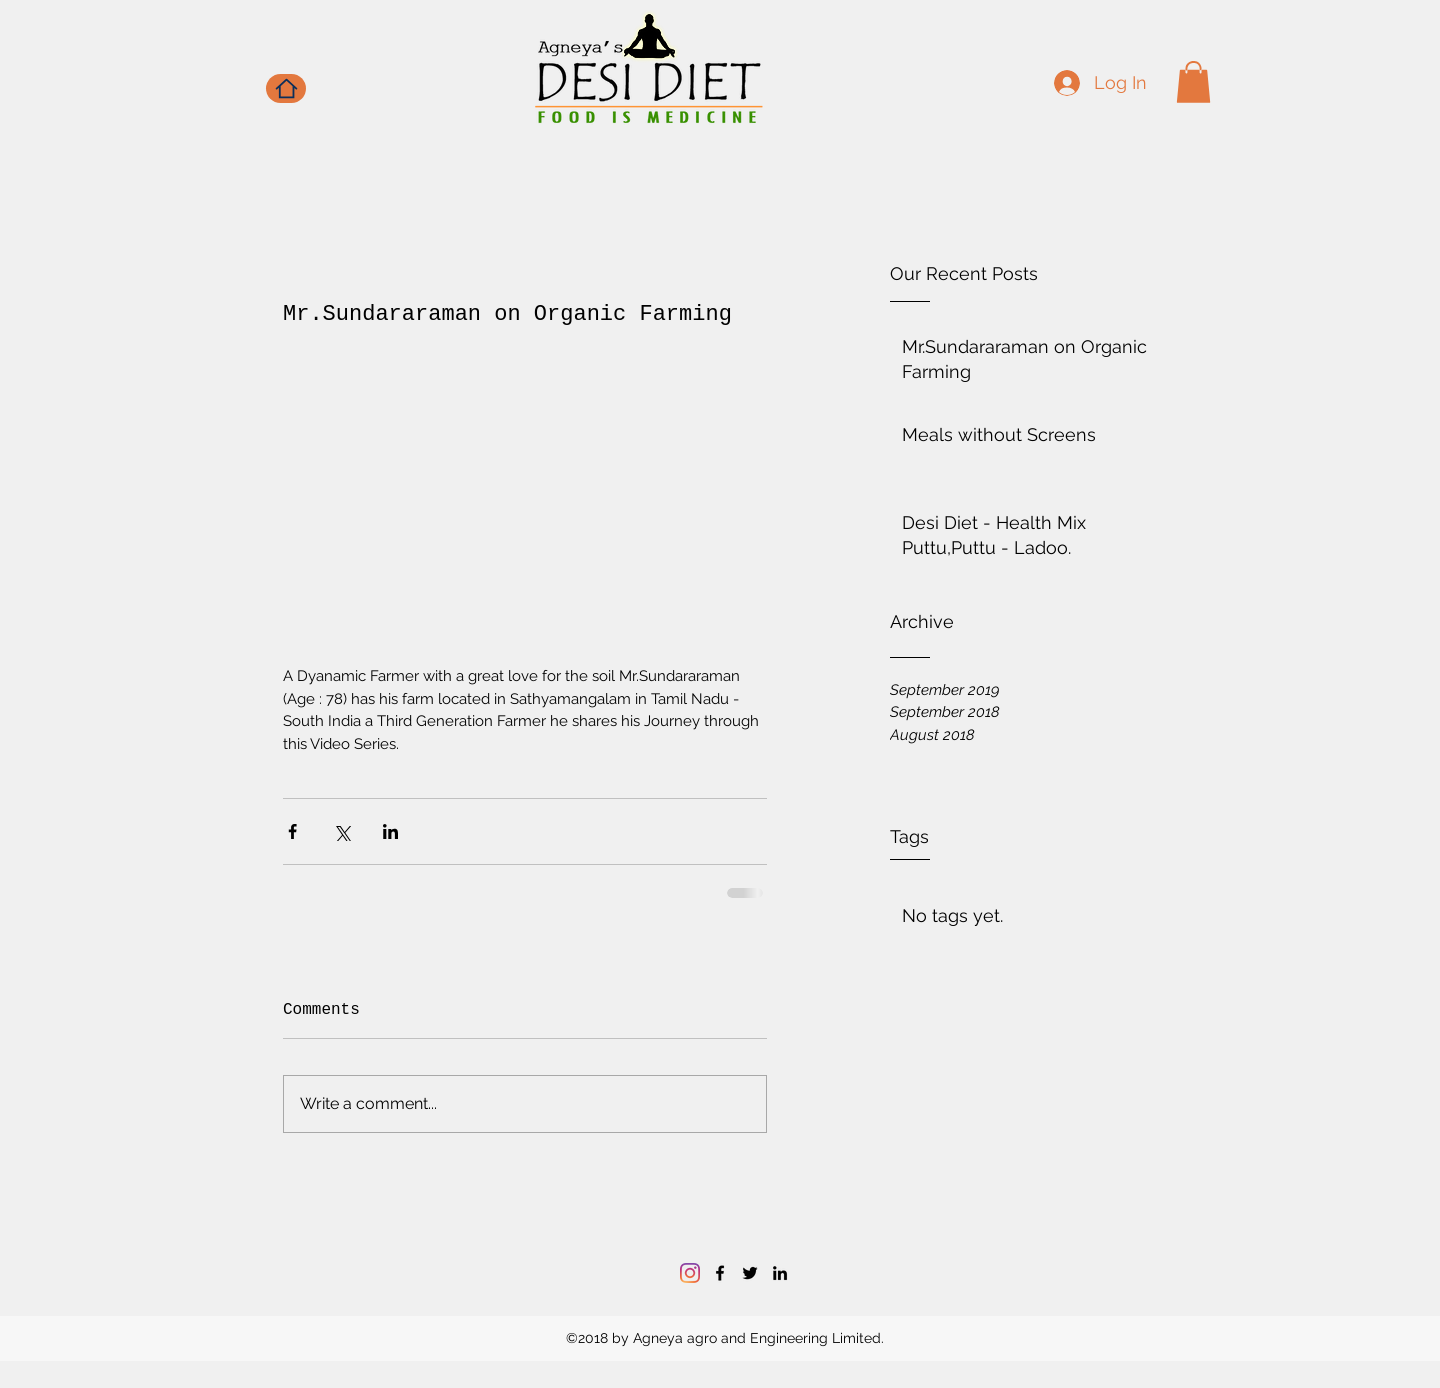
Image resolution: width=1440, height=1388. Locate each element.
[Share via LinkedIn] (390, 831)
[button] (1193, 82)
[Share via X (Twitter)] (341, 831)
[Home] (286, 88)
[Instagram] (690, 1273)
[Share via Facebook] (292, 831)
